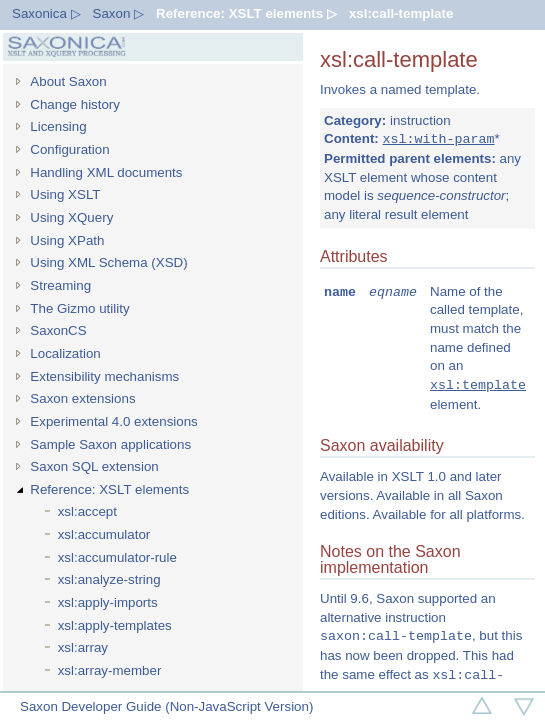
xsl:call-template (401, 13)
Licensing (58, 126)
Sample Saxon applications (110, 444)
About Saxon (68, 81)
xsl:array (83, 647)
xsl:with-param (438, 139)
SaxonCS (58, 330)
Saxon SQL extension (94, 466)
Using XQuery (71, 217)
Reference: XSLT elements (109, 489)
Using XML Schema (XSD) (108, 262)
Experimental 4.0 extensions (113, 421)
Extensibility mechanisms (104, 376)
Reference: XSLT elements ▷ (246, 13)
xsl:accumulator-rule (117, 557)
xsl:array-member (110, 670)
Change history (75, 104)
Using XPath (67, 240)
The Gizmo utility (79, 308)
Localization (65, 353)
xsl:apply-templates (115, 625)
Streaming (60, 285)
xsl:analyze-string (109, 579)
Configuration (69, 149)
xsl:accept (87, 511)
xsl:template (478, 386)
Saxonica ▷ (46, 13)
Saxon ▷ (119, 13)
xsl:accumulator (104, 534)
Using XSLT (65, 194)
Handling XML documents (106, 172)
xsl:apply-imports (108, 602)
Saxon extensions (82, 398)
